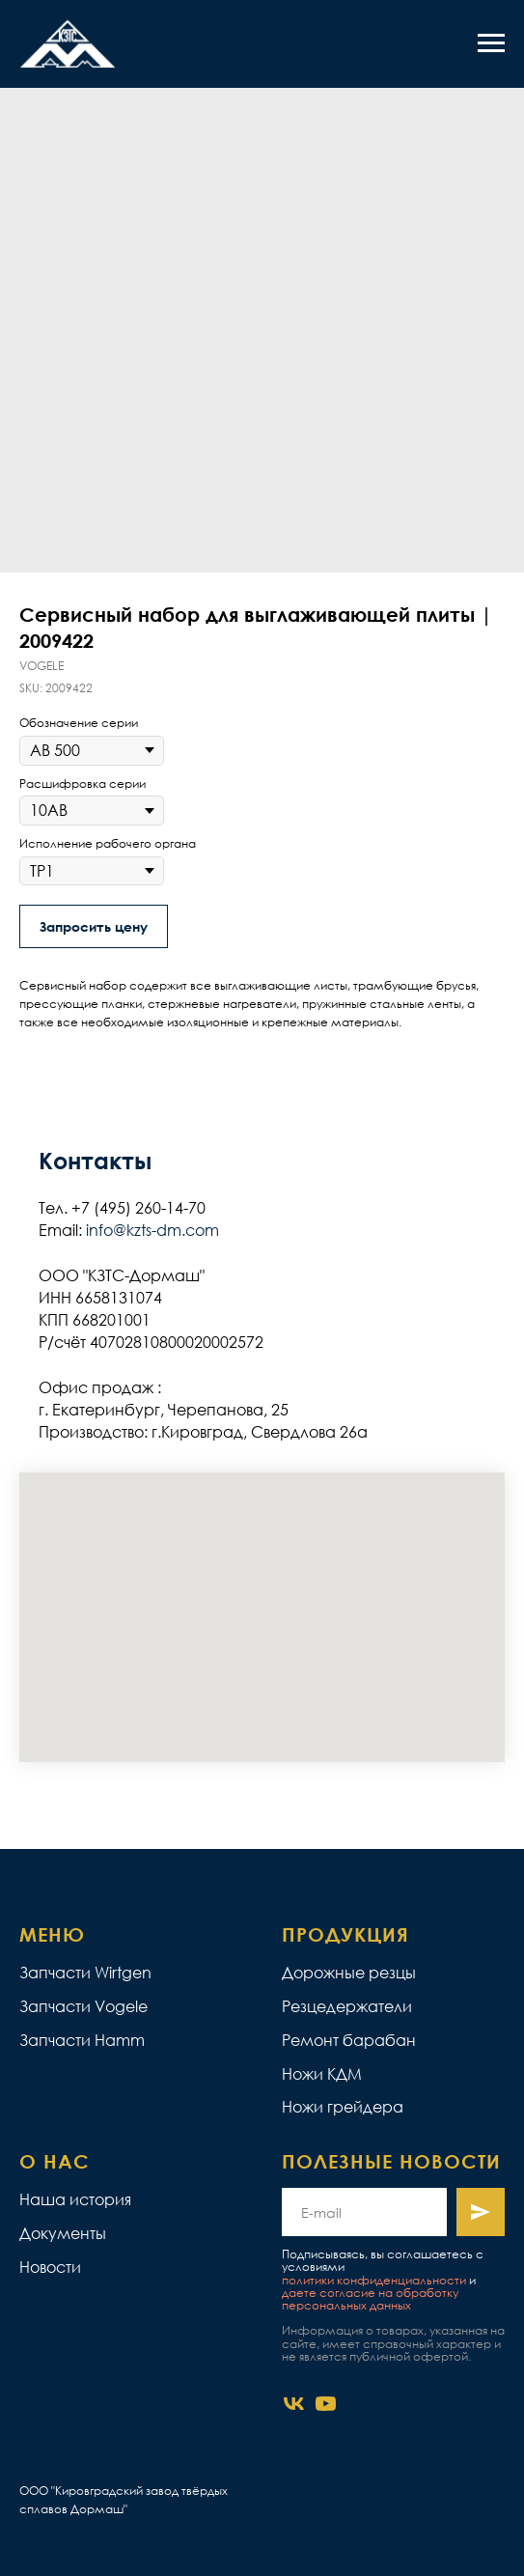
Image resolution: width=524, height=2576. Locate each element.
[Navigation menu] (491, 43)
